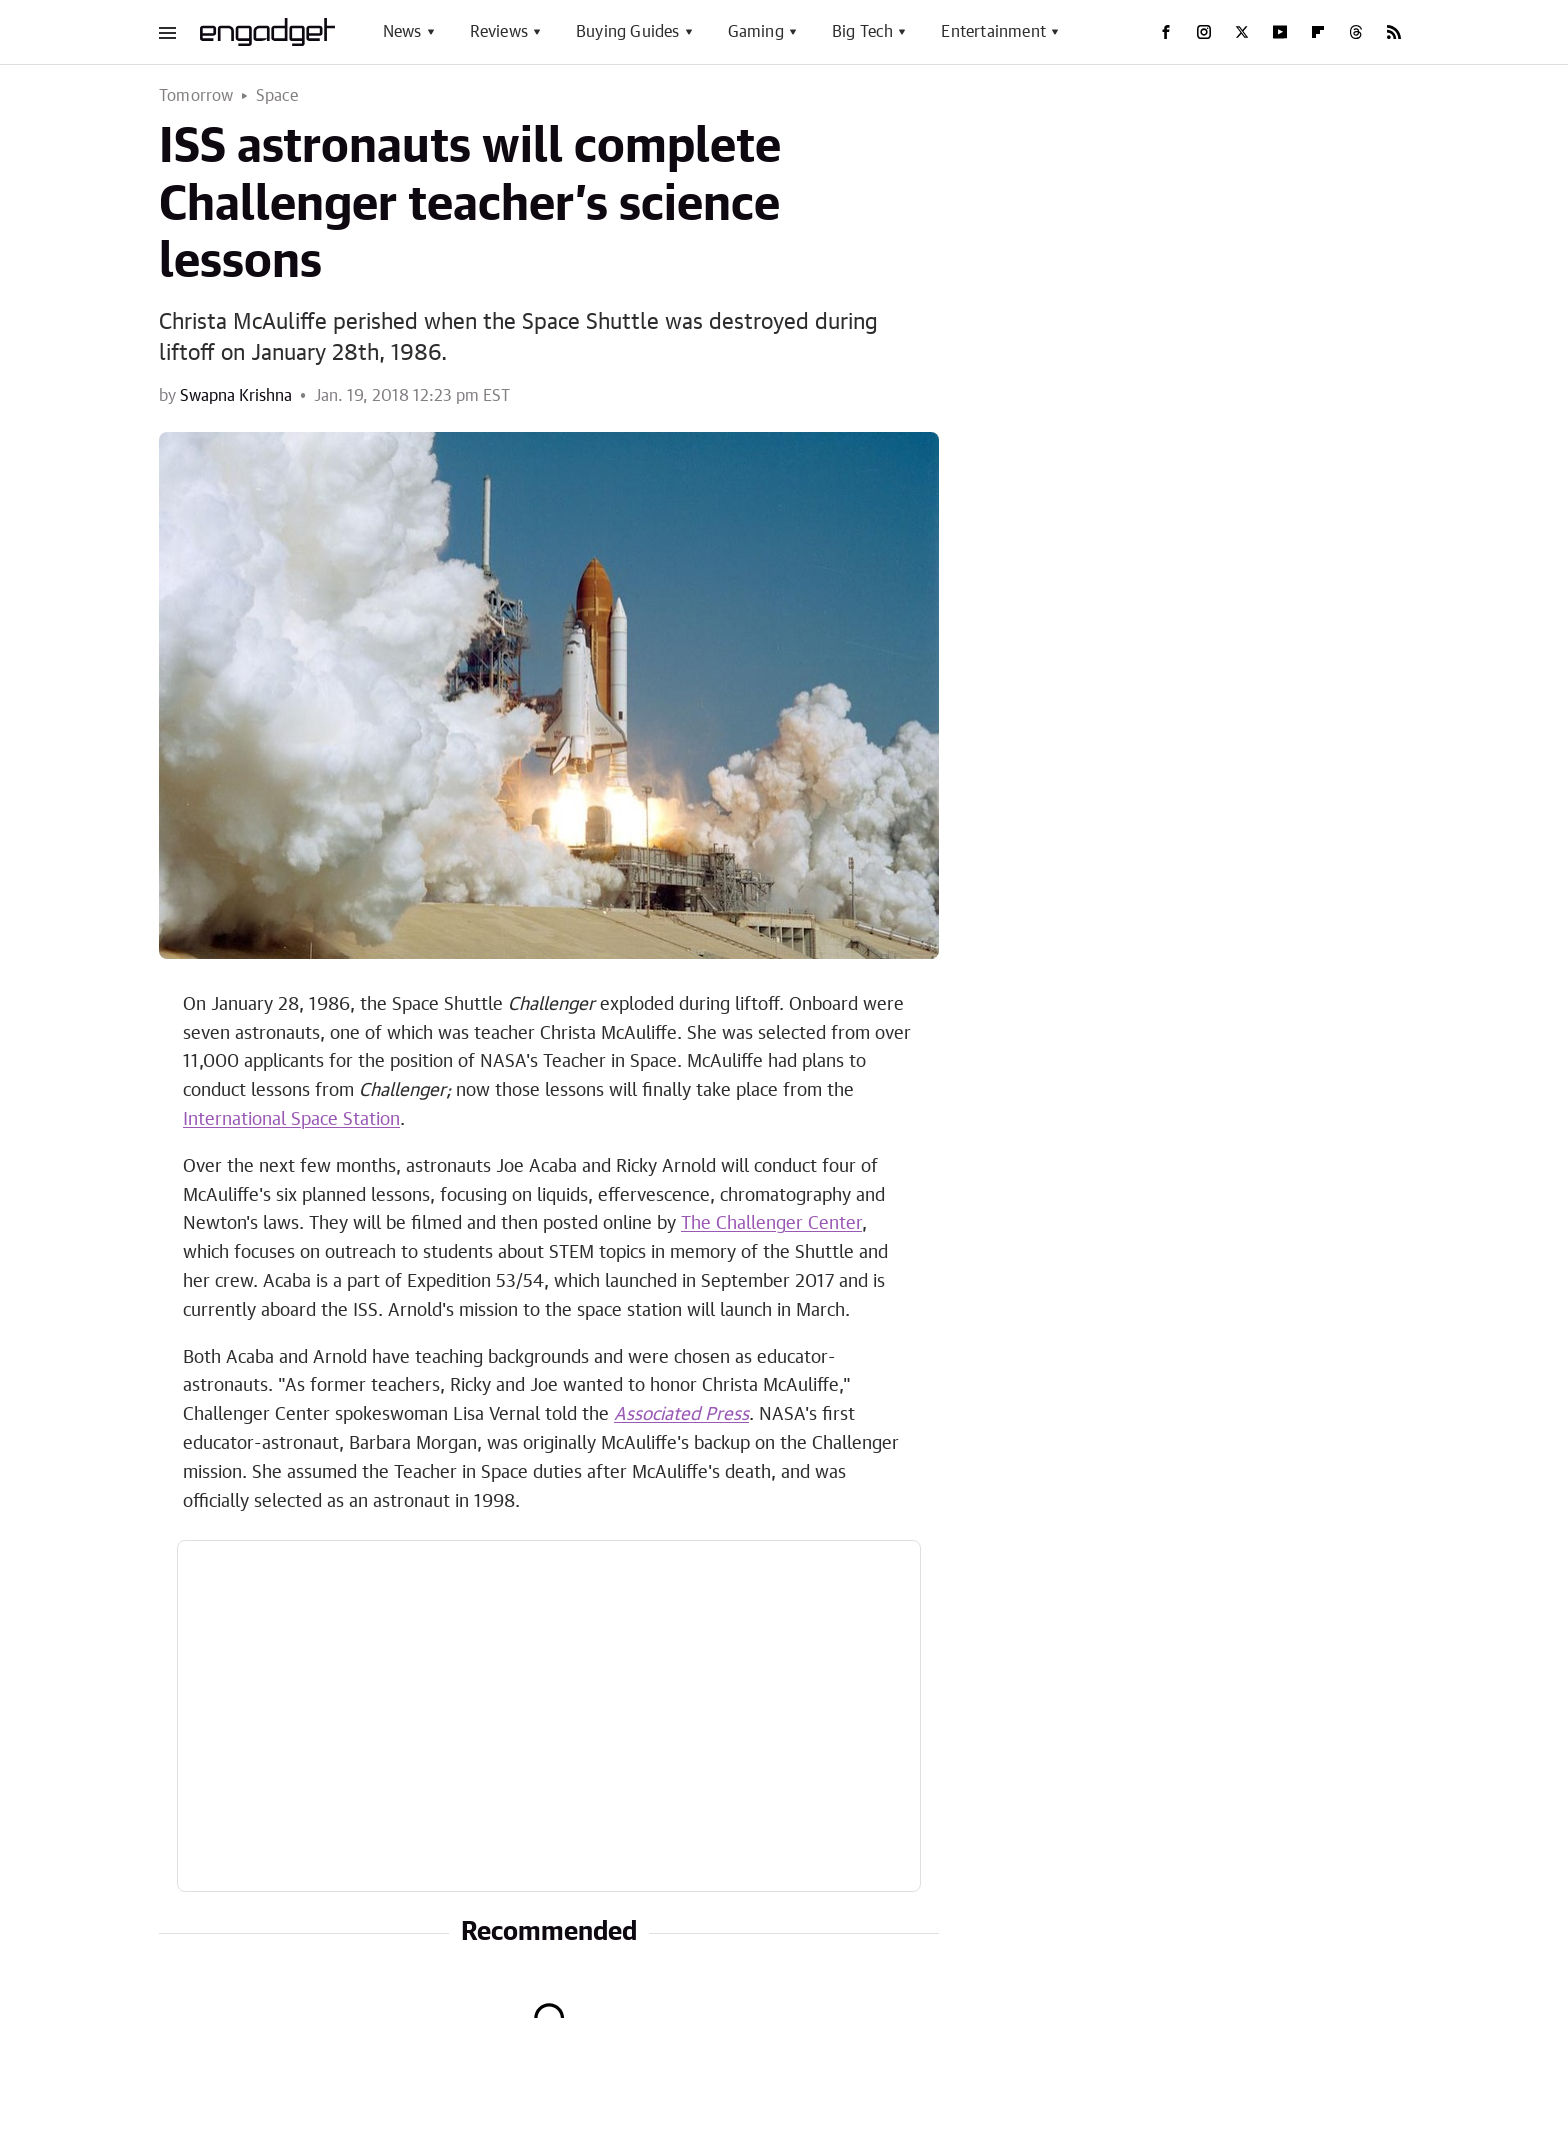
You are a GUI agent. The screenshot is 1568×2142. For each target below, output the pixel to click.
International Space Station (291, 1120)
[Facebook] (1166, 32)
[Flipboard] (1318, 32)
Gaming (756, 32)
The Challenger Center (771, 1224)
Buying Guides (628, 32)
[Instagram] (1204, 32)
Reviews (499, 32)
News (402, 32)
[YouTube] (1280, 32)
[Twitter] (1242, 32)
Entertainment (993, 32)
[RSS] (1394, 32)
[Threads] (1356, 32)
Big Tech (863, 32)
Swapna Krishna (236, 396)
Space (277, 96)
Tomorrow (196, 96)
